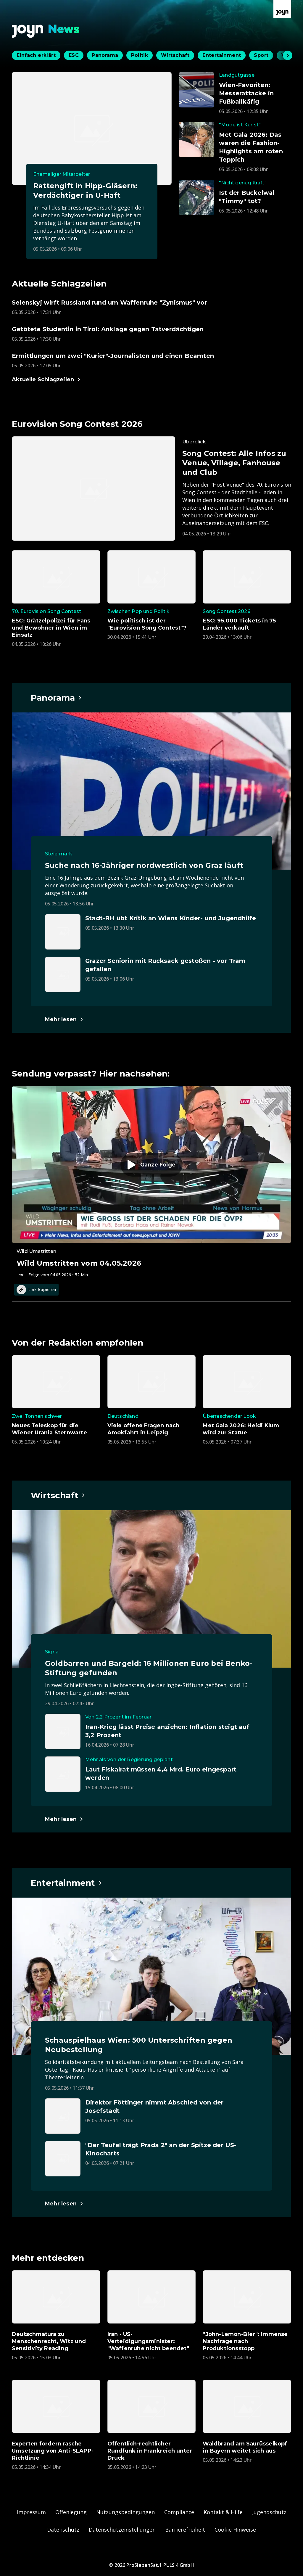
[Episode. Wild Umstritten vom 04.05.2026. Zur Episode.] (151, 1182)
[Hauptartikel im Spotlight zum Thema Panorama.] (56, 697)
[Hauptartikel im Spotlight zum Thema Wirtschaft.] (58, 1495)
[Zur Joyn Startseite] (282, 9)
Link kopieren (36, 1289)
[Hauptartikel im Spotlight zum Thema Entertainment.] (66, 1882)
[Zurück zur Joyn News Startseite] (46, 31)
